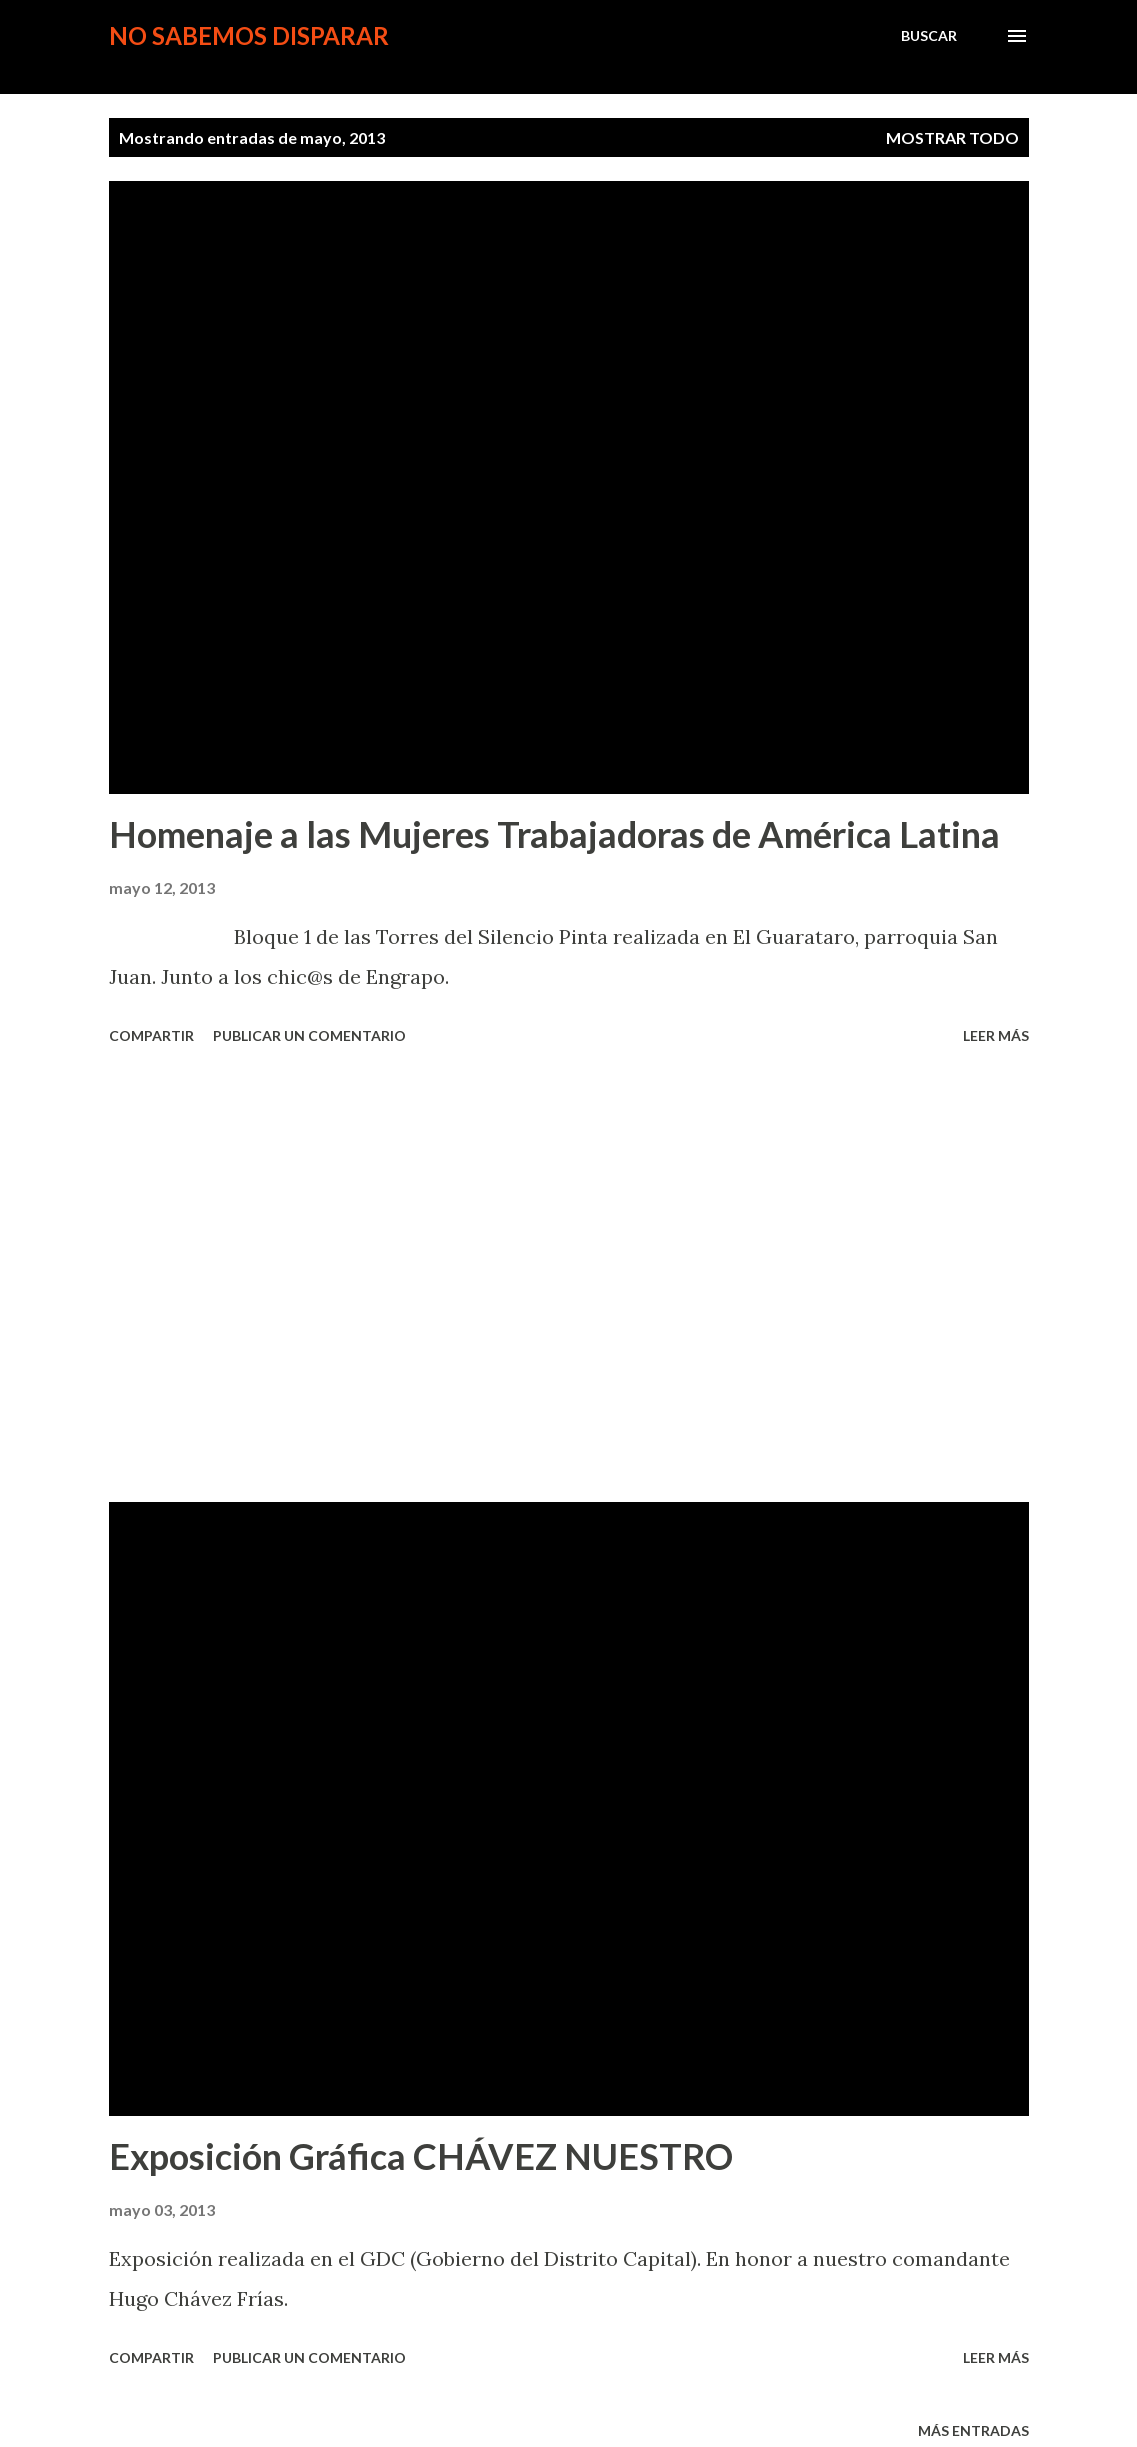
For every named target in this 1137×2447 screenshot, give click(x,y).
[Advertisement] (569, 1277)
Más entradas (973, 2430)
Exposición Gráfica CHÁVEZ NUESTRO (421, 2156)
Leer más (996, 1035)
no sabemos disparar (249, 35)
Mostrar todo (952, 137)
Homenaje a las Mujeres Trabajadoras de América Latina (554, 834)
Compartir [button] (151, 1035)
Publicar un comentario (309, 1035)
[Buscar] (929, 36)
